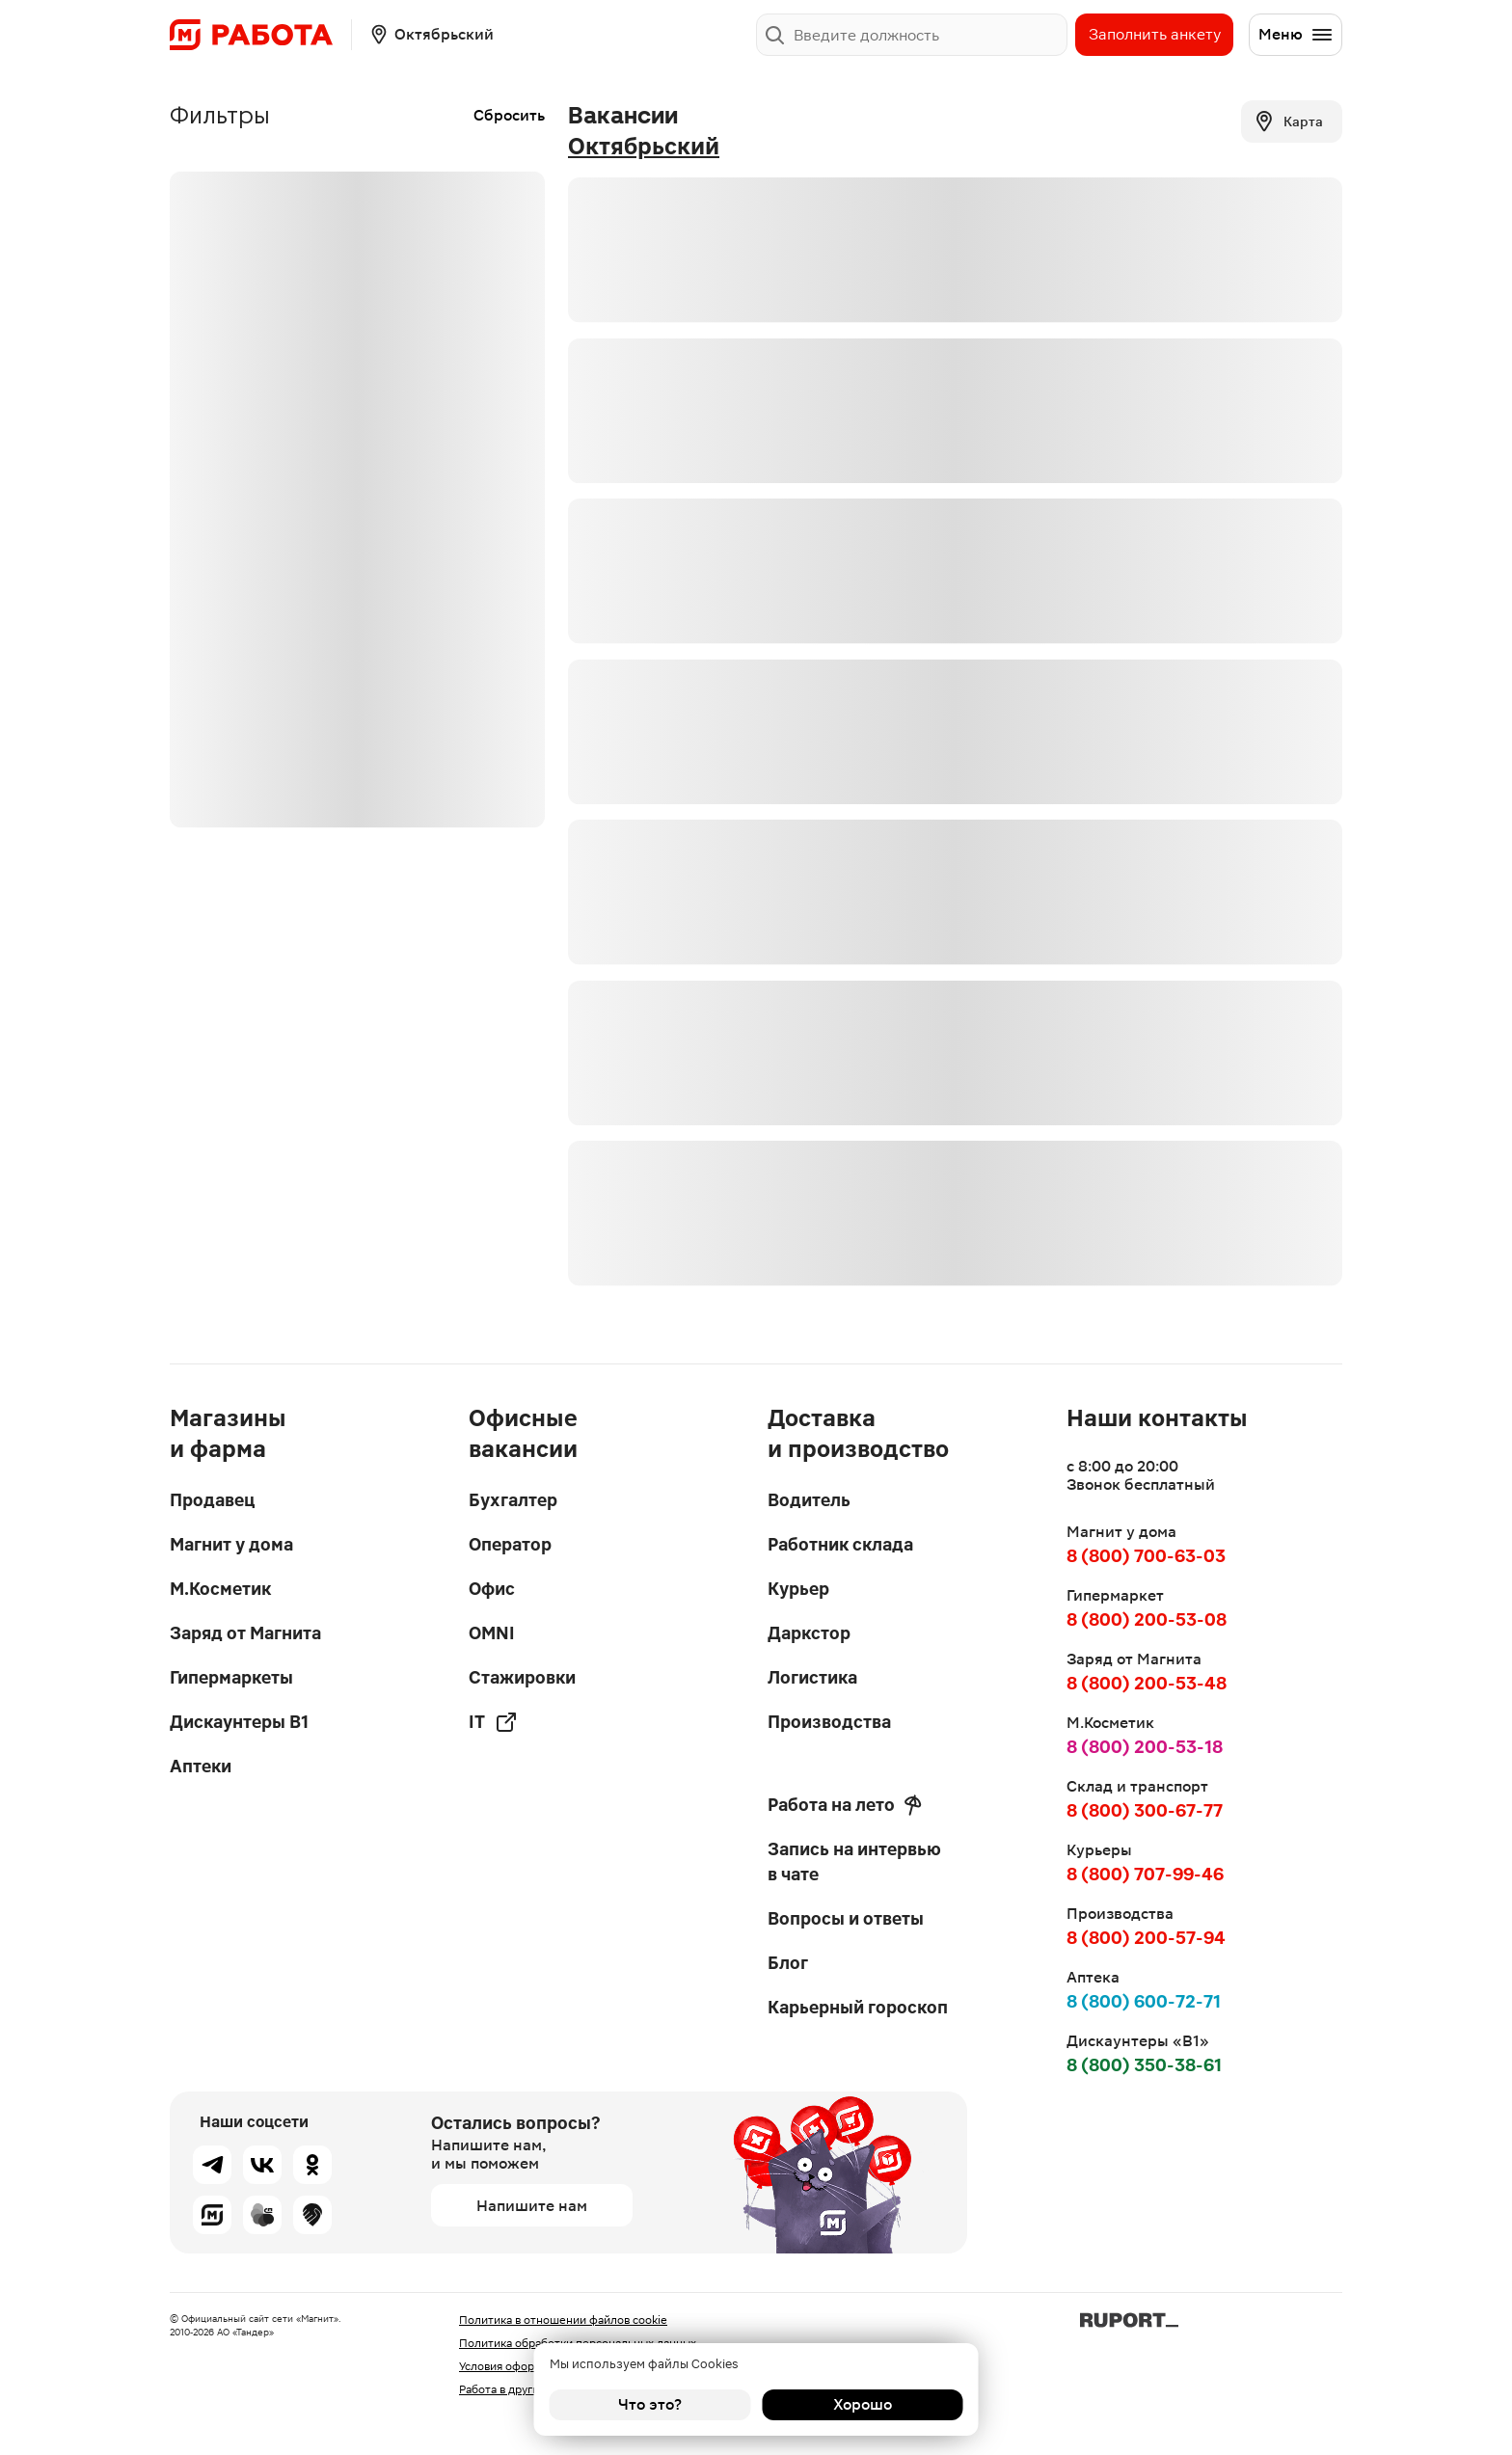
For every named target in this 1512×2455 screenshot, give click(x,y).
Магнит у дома (231, 1544)
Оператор (510, 1544)
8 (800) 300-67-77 (1144, 1810)
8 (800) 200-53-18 (1144, 1747)
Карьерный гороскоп (858, 2007)
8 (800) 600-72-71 (1143, 2001)
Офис (492, 1588)
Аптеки (200, 1766)
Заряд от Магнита (245, 1633)
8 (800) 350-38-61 (1144, 2065)
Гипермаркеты (231, 1677)
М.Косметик (220, 1588)
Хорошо (862, 2404)
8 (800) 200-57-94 (1146, 1938)
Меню (1296, 34)
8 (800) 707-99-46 (1145, 1874)
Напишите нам (531, 2206)
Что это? (650, 2404)
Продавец (212, 1500)
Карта (1288, 121)
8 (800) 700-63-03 (1146, 1556)
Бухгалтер (513, 1500)
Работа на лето (845, 1805)
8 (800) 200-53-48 (1146, 1683)
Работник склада (840, 1544)
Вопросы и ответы (846, 1918)
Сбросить (509, 115)
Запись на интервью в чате (854, 1861)
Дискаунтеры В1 (239, 1722)
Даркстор (809, 1633)
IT (493, 1722)
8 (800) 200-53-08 (1146, 1619)
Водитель (809, 1500)
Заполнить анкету (1155, 34)
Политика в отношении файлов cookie (563, 2320)
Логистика (812, 1677)
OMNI (492, 1633)
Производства (829, 1722)
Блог (788, 1963)
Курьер (798, 1588)
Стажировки (522, 1677)
